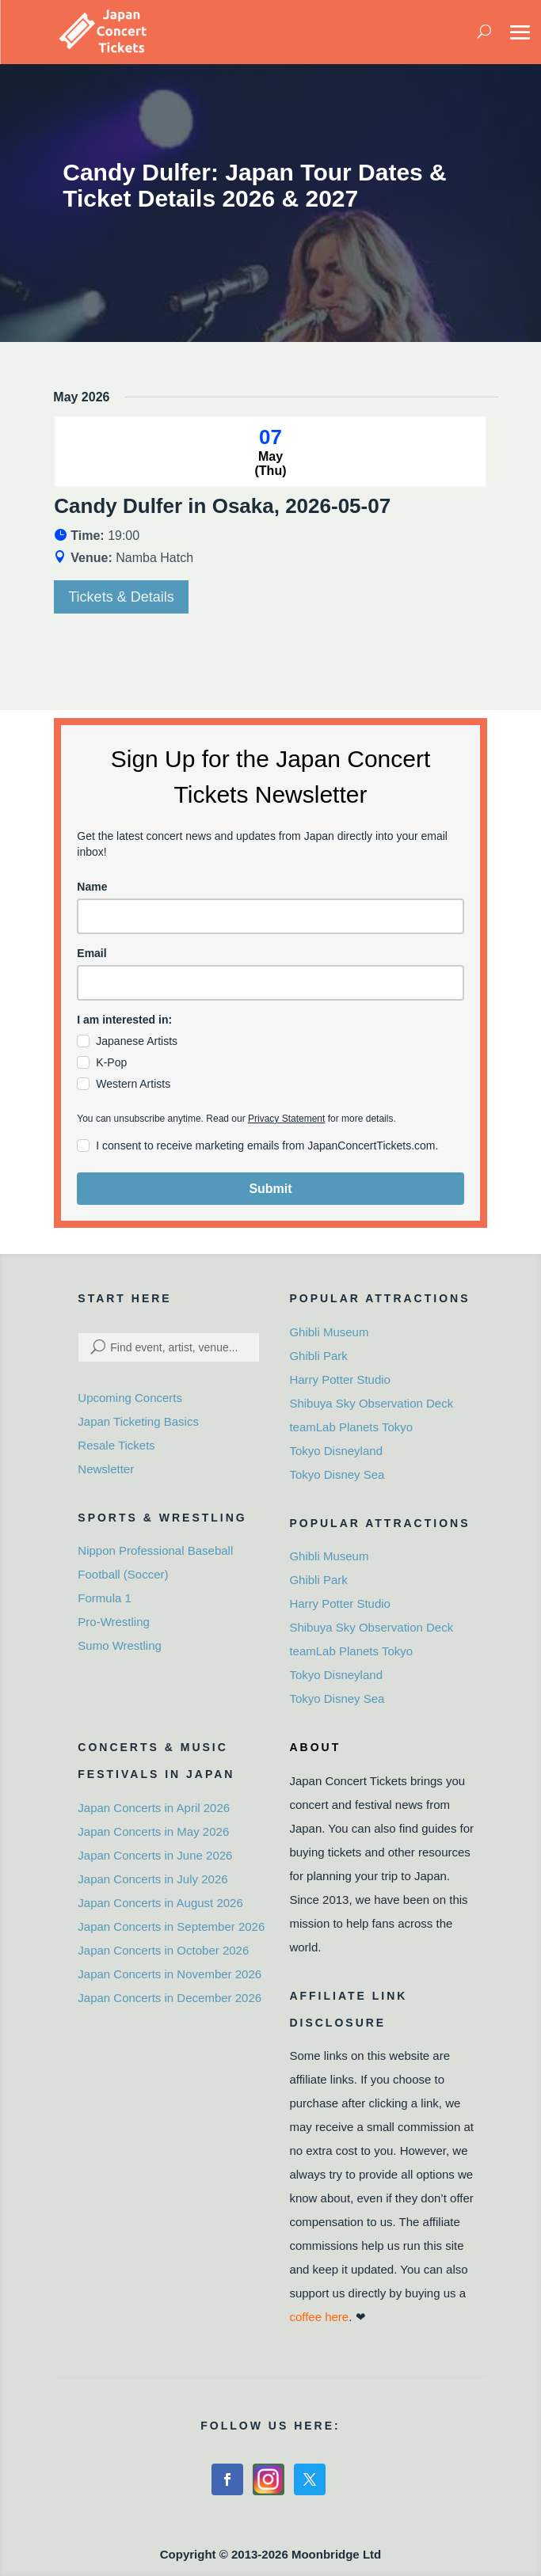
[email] (270, 983)
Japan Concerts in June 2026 (155, 1855)
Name (92, 886)
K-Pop (111, 1062)
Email (91, 953)
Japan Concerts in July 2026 (152, 1879)
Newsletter (106, 1469)
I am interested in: (124, 1019)
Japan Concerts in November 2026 (169, 1974)
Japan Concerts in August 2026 (160, 1902)
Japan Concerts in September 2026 (171, 1926)
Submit (270, 1188)
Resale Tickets (116, 1445)
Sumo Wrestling (120, 1645)
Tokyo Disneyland (336, 1450)
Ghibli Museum (328, 1332)
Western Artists (133, 1083)
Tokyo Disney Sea (336, 1474)
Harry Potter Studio (340, 1379)
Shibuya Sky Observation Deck (371, 1403)
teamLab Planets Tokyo (351, 1427)
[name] (270, 916)
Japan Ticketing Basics (138, 1421)
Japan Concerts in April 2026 (154, 1807)
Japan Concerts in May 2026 (153, 1831)
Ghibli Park (318, 1355)
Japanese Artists (136, 1041)
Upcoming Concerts (130, 1397)
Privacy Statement (286, 1118)
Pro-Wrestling (114, 1621)
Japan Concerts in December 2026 (169, 1997)
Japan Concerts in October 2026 (163, 1950)
